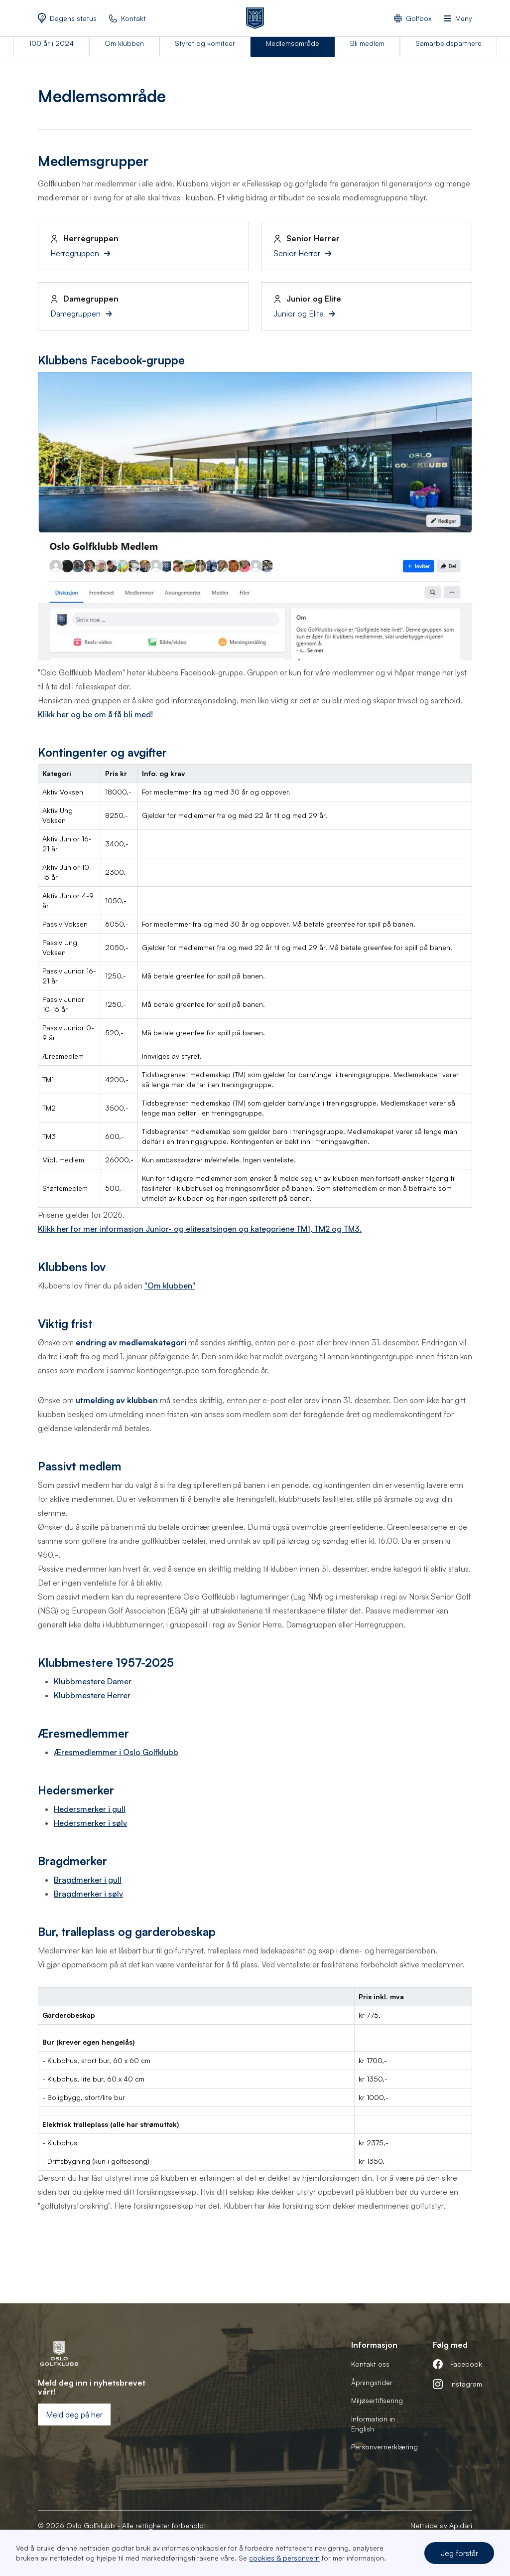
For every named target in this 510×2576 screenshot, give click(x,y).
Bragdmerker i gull (88, 1880)
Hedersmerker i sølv (90, 1823)
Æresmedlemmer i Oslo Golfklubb (116, 1752)
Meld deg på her (74, 2414)
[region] (255, 986)
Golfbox (418, 18)
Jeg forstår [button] (459, 2553)
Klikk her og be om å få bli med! (95, 714)
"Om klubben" (169, 1285)
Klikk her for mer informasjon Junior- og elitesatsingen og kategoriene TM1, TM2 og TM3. (200, 1229)
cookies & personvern (284, 2558)
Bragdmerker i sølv (88, 1894)
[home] (255, 18)
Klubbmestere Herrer (92, 1695)
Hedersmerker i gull (90, 1809)
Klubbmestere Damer (92, 1681)
